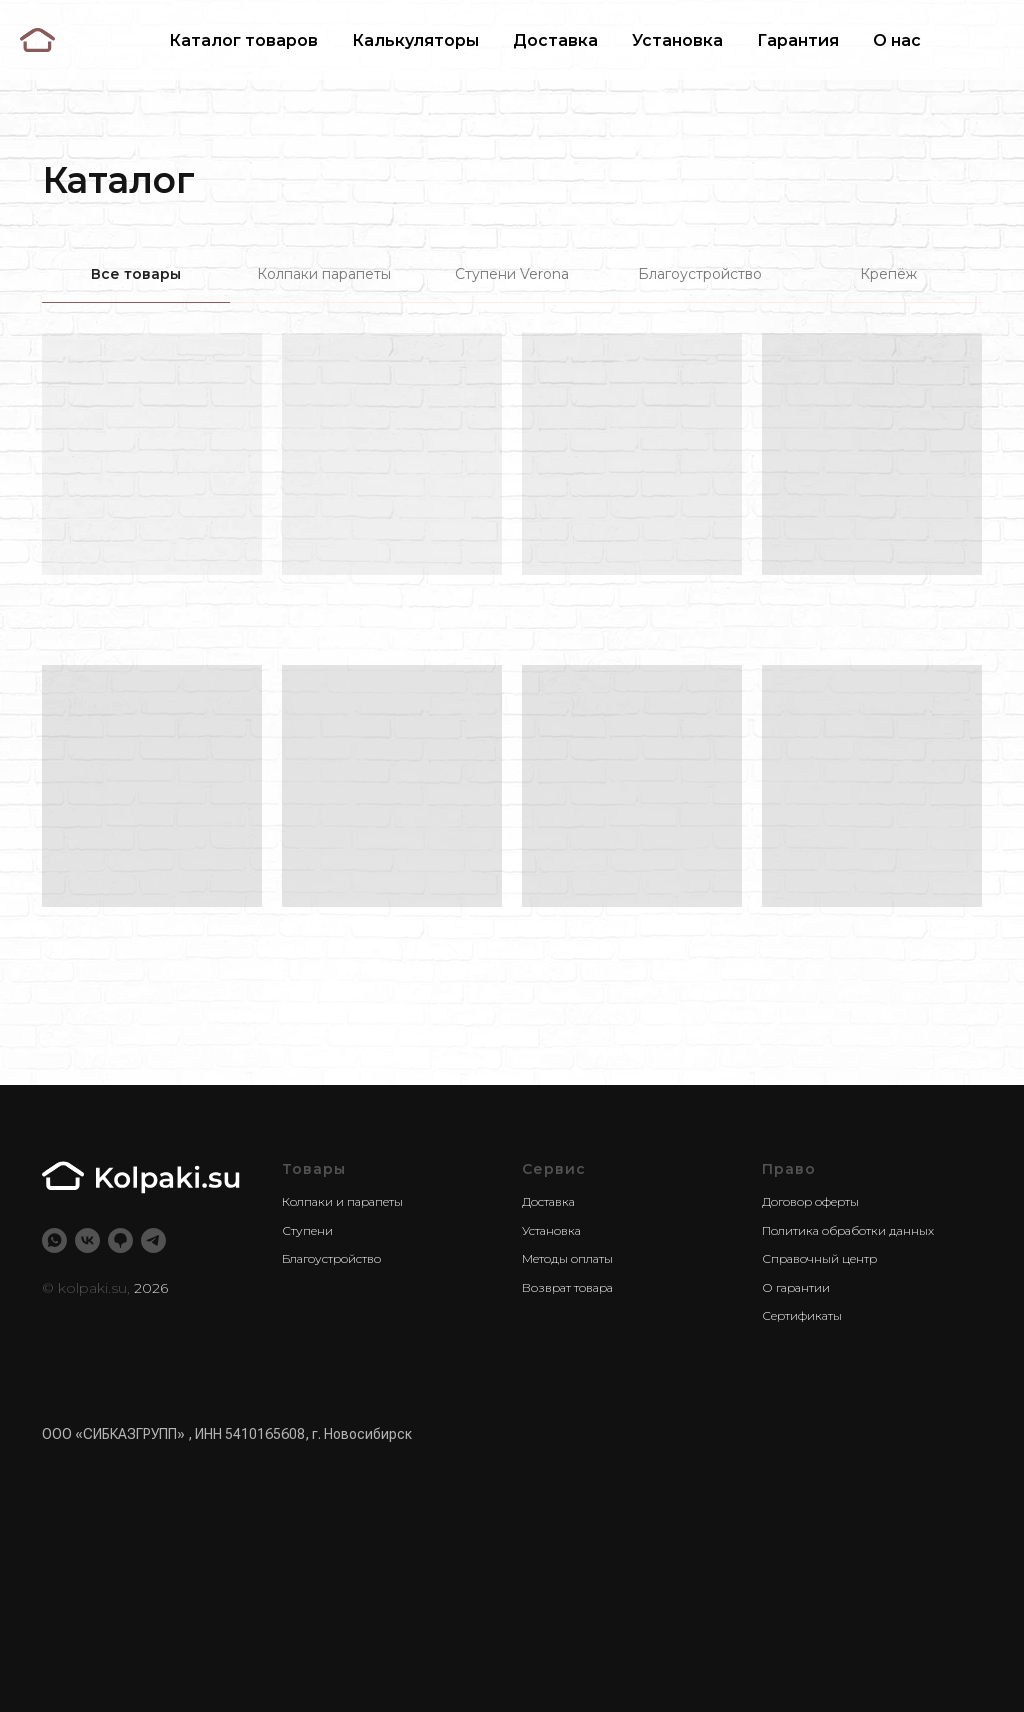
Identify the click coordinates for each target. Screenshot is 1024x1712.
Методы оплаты (567, 1258)
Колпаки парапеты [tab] (324, 274)
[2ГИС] (120, 1240)
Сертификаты (802, 1315)
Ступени (307, 1230)
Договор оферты (810, 1201)
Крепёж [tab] (888, 274)
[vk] (87, 1240)
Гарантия (798, 40)
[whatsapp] (54, 1240)
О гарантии (796, 1287)
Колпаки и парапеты (342, 1201)
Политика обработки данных (848, 1230)
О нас (897, 40)
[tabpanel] (512, 635)
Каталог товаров (243, 40)
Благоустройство (331, 1258)
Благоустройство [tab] (700, 274)
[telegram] (153, 1240)
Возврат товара (567, 1287)
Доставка (555, 40)
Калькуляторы (415, 40)
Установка (677, 40)
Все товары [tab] (136, 274)
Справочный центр (819, 1258)
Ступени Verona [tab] (512, 274)
